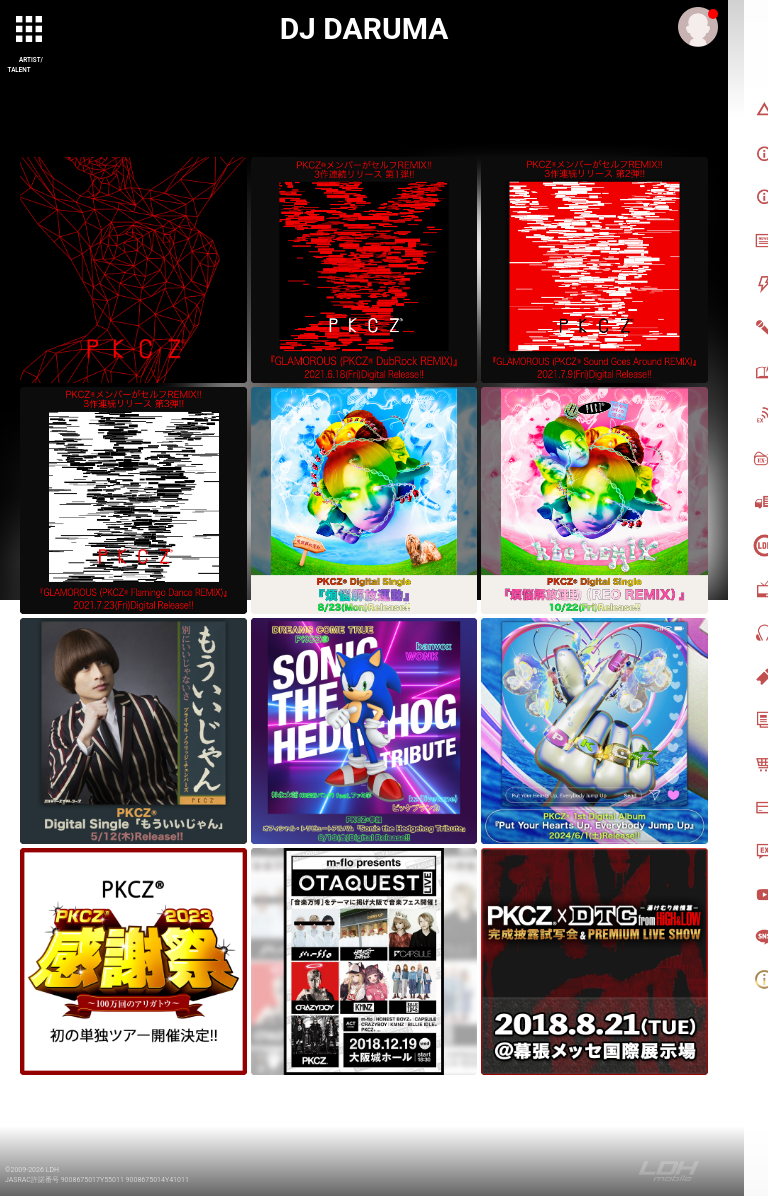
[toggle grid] (31, 31)
